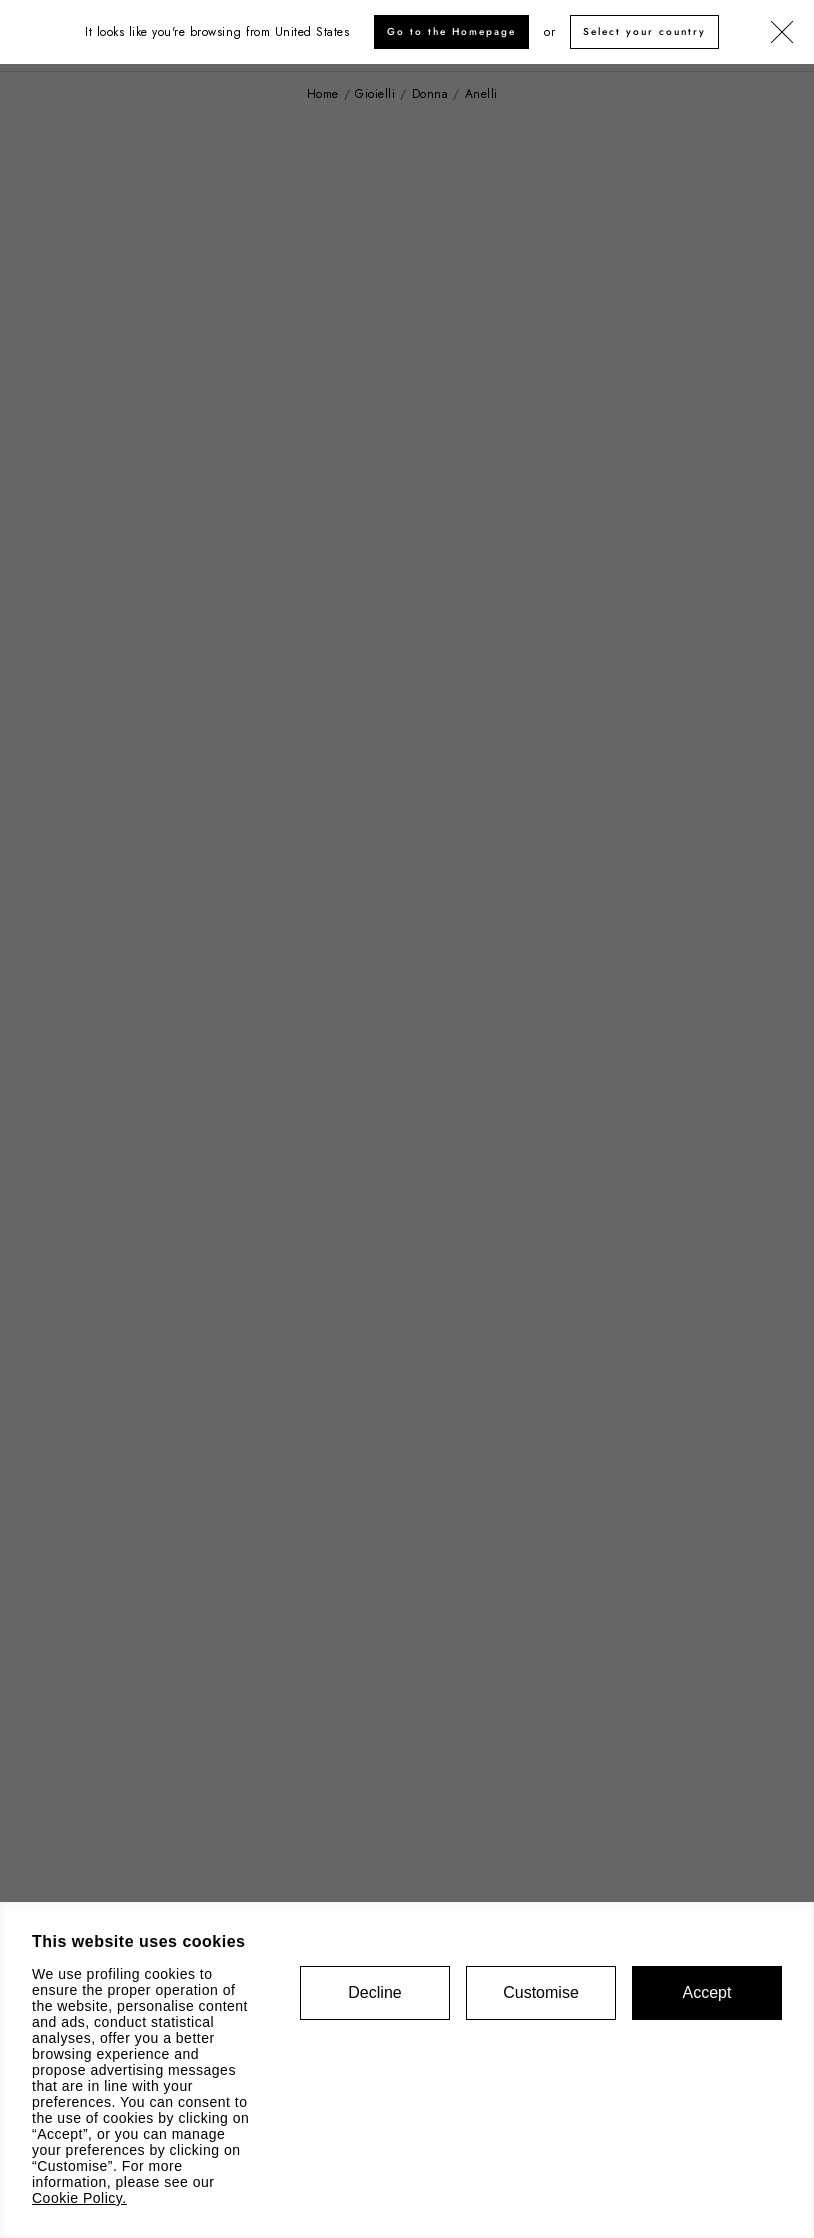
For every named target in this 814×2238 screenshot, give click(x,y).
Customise (541, 1992)
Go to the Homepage (451, 31)
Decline (374, 1992)
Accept (707, 1992)
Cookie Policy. (79, 2198)
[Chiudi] (782, 33)
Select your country (644, 31)
